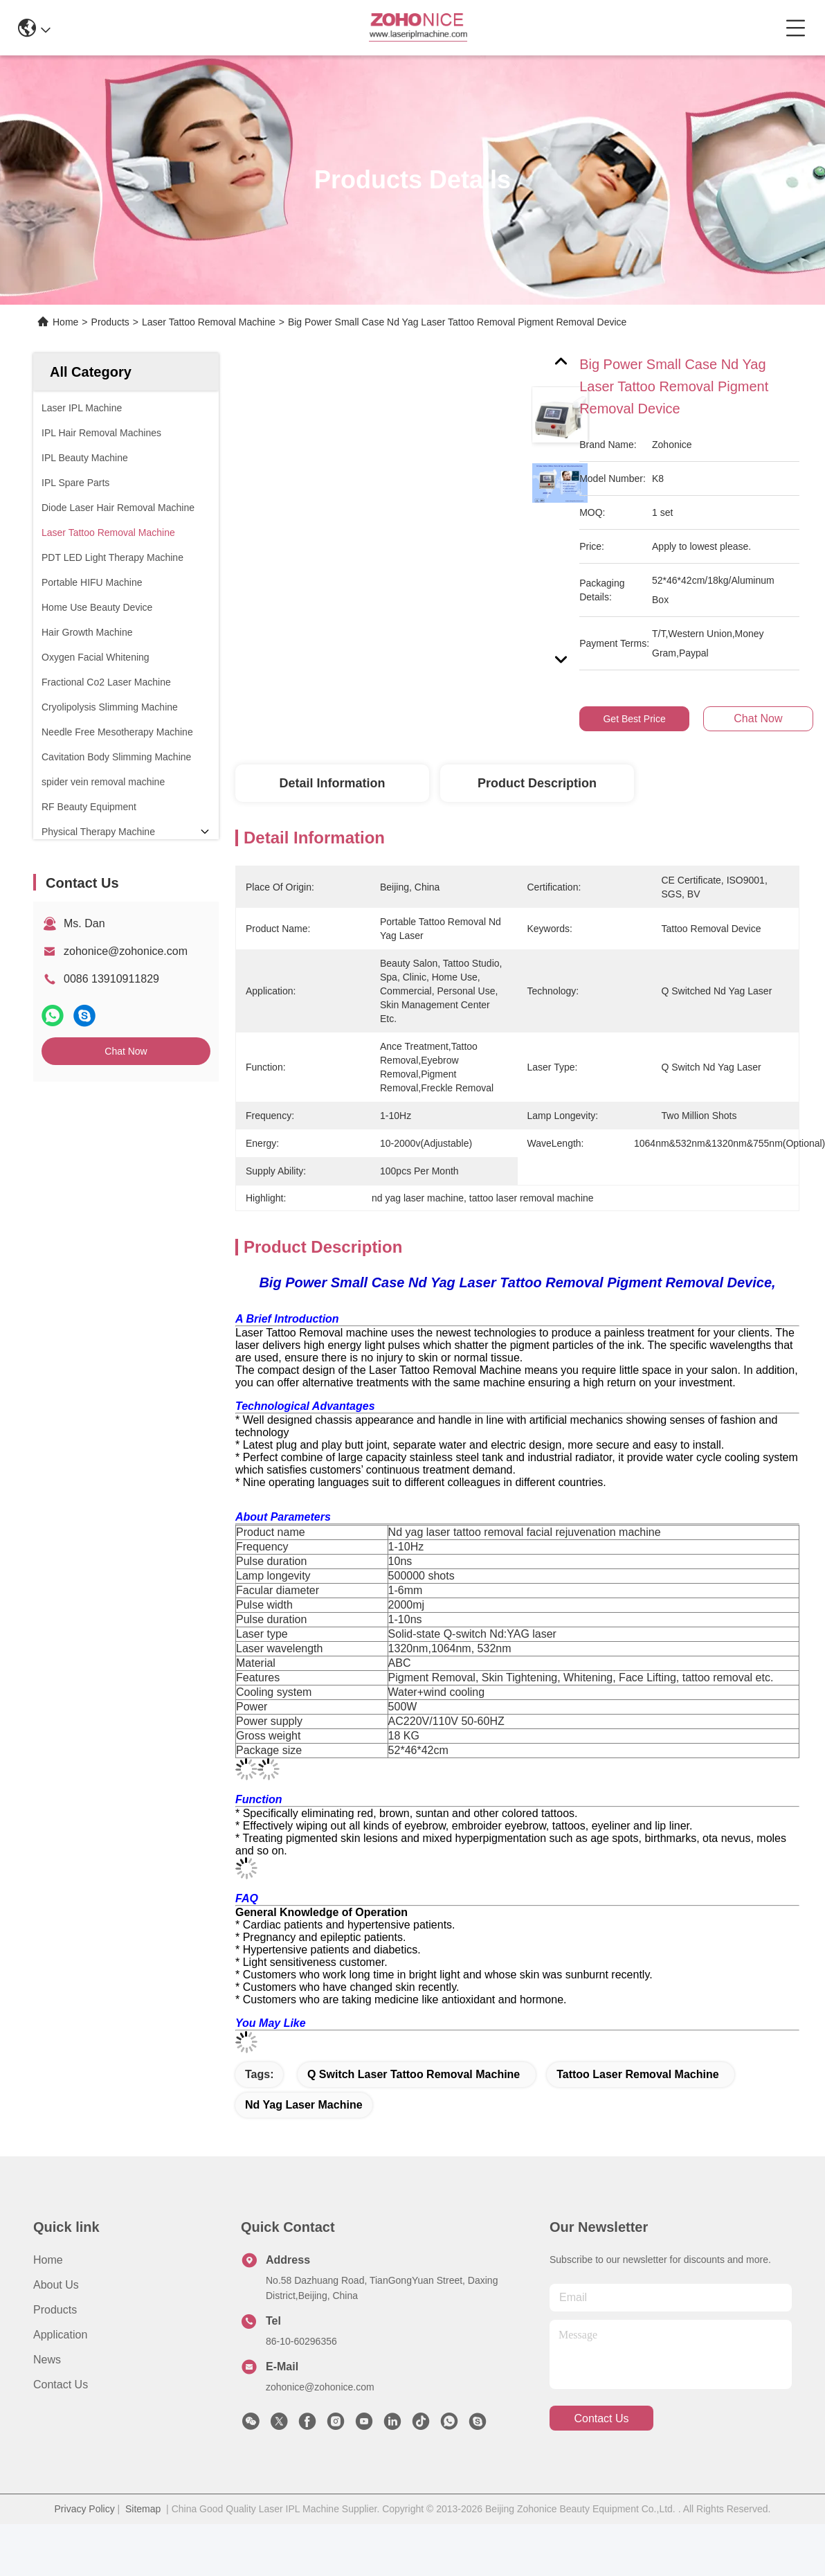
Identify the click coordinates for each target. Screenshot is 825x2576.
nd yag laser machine (304, 2142)
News (47, 2397)
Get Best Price (634, 719)
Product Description (537, 783)
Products (110, 322)
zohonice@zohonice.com (126, 951)
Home (65, 322)
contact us (601, 2456)
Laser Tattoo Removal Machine (208, 322)
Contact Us (60, 2422)
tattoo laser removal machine (637, 2112)
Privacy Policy (85, 2546)
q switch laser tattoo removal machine (413, 2112)
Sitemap (143, 2546)
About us (56, 2322)
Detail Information (332, 783)
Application (60, 2372)
